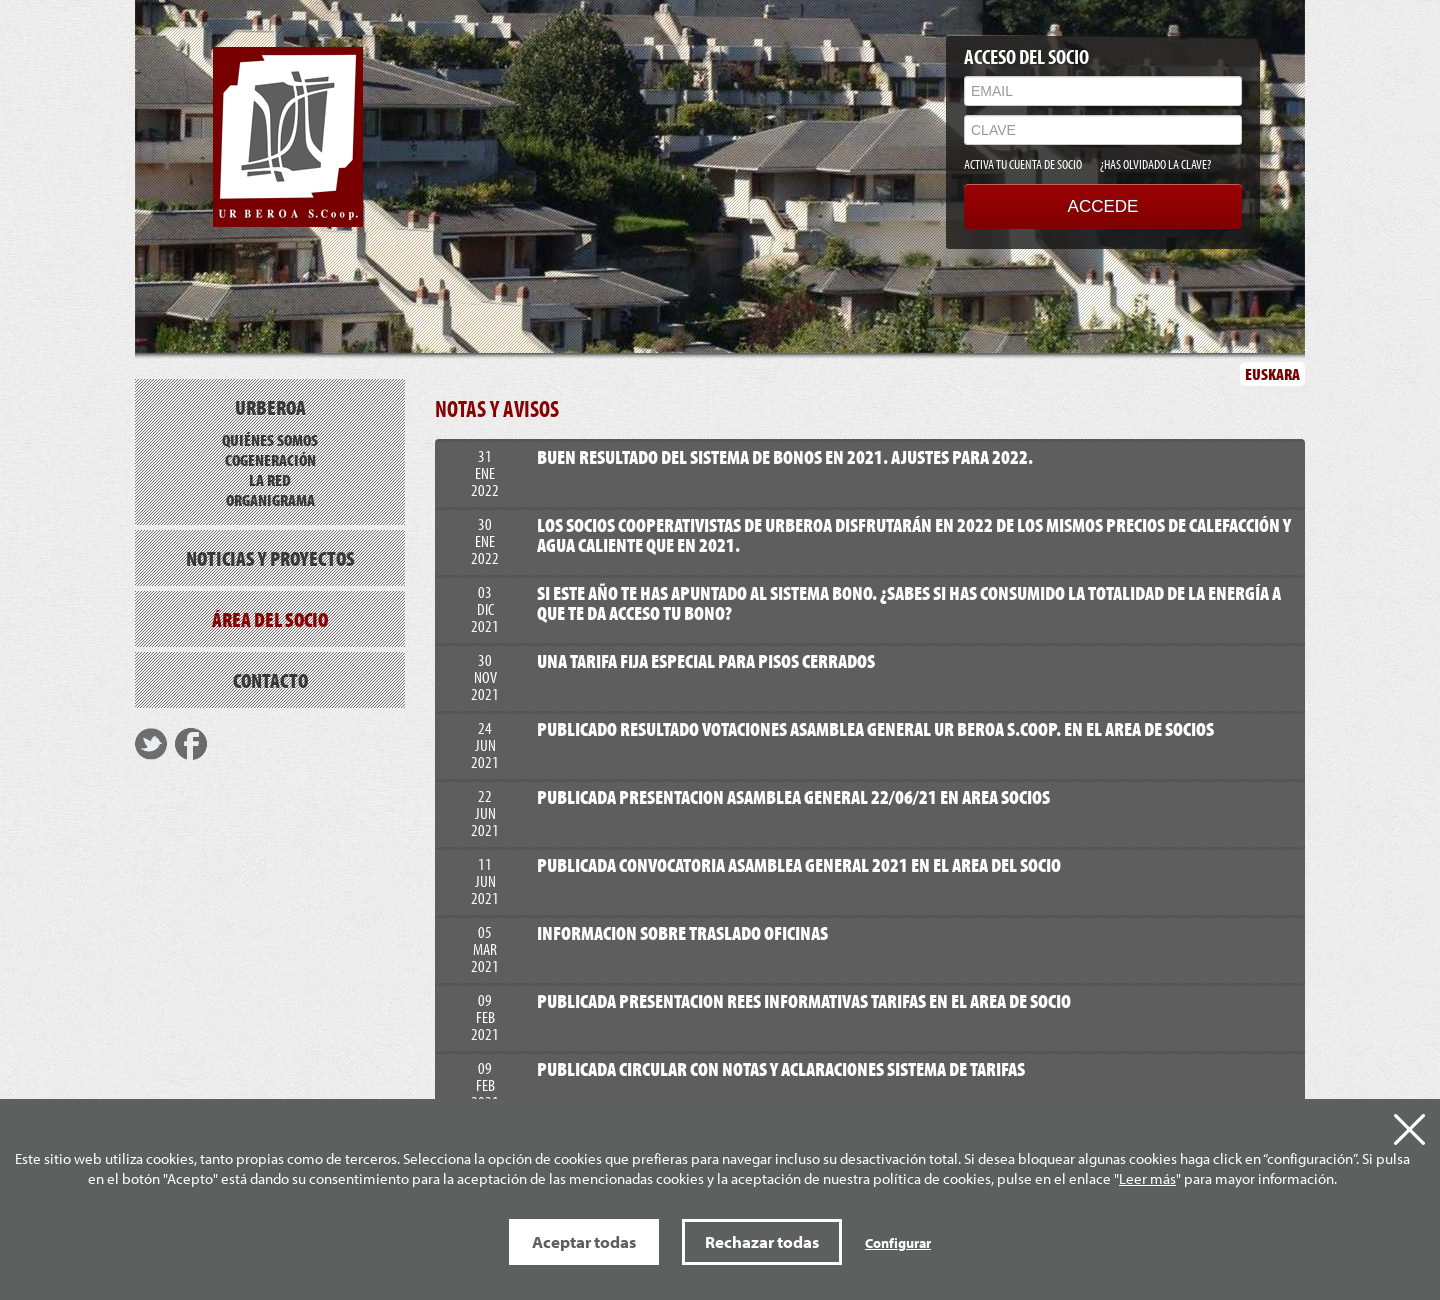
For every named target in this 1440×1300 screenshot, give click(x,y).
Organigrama (270, 499)
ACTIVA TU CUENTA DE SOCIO (1023, 164)
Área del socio (270, 619)
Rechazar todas (762, 1241)
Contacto (270, 680)
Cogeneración (270, 459)
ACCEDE (1103, 206)
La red (270, 479)
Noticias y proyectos (270, 558)
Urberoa (270, 407)
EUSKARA (1272, 373)
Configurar (898, 1243)
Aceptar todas (584, 1241)
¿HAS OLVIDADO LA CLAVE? (1155, 164)
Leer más (1147, 1178)
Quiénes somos (270, 439)
